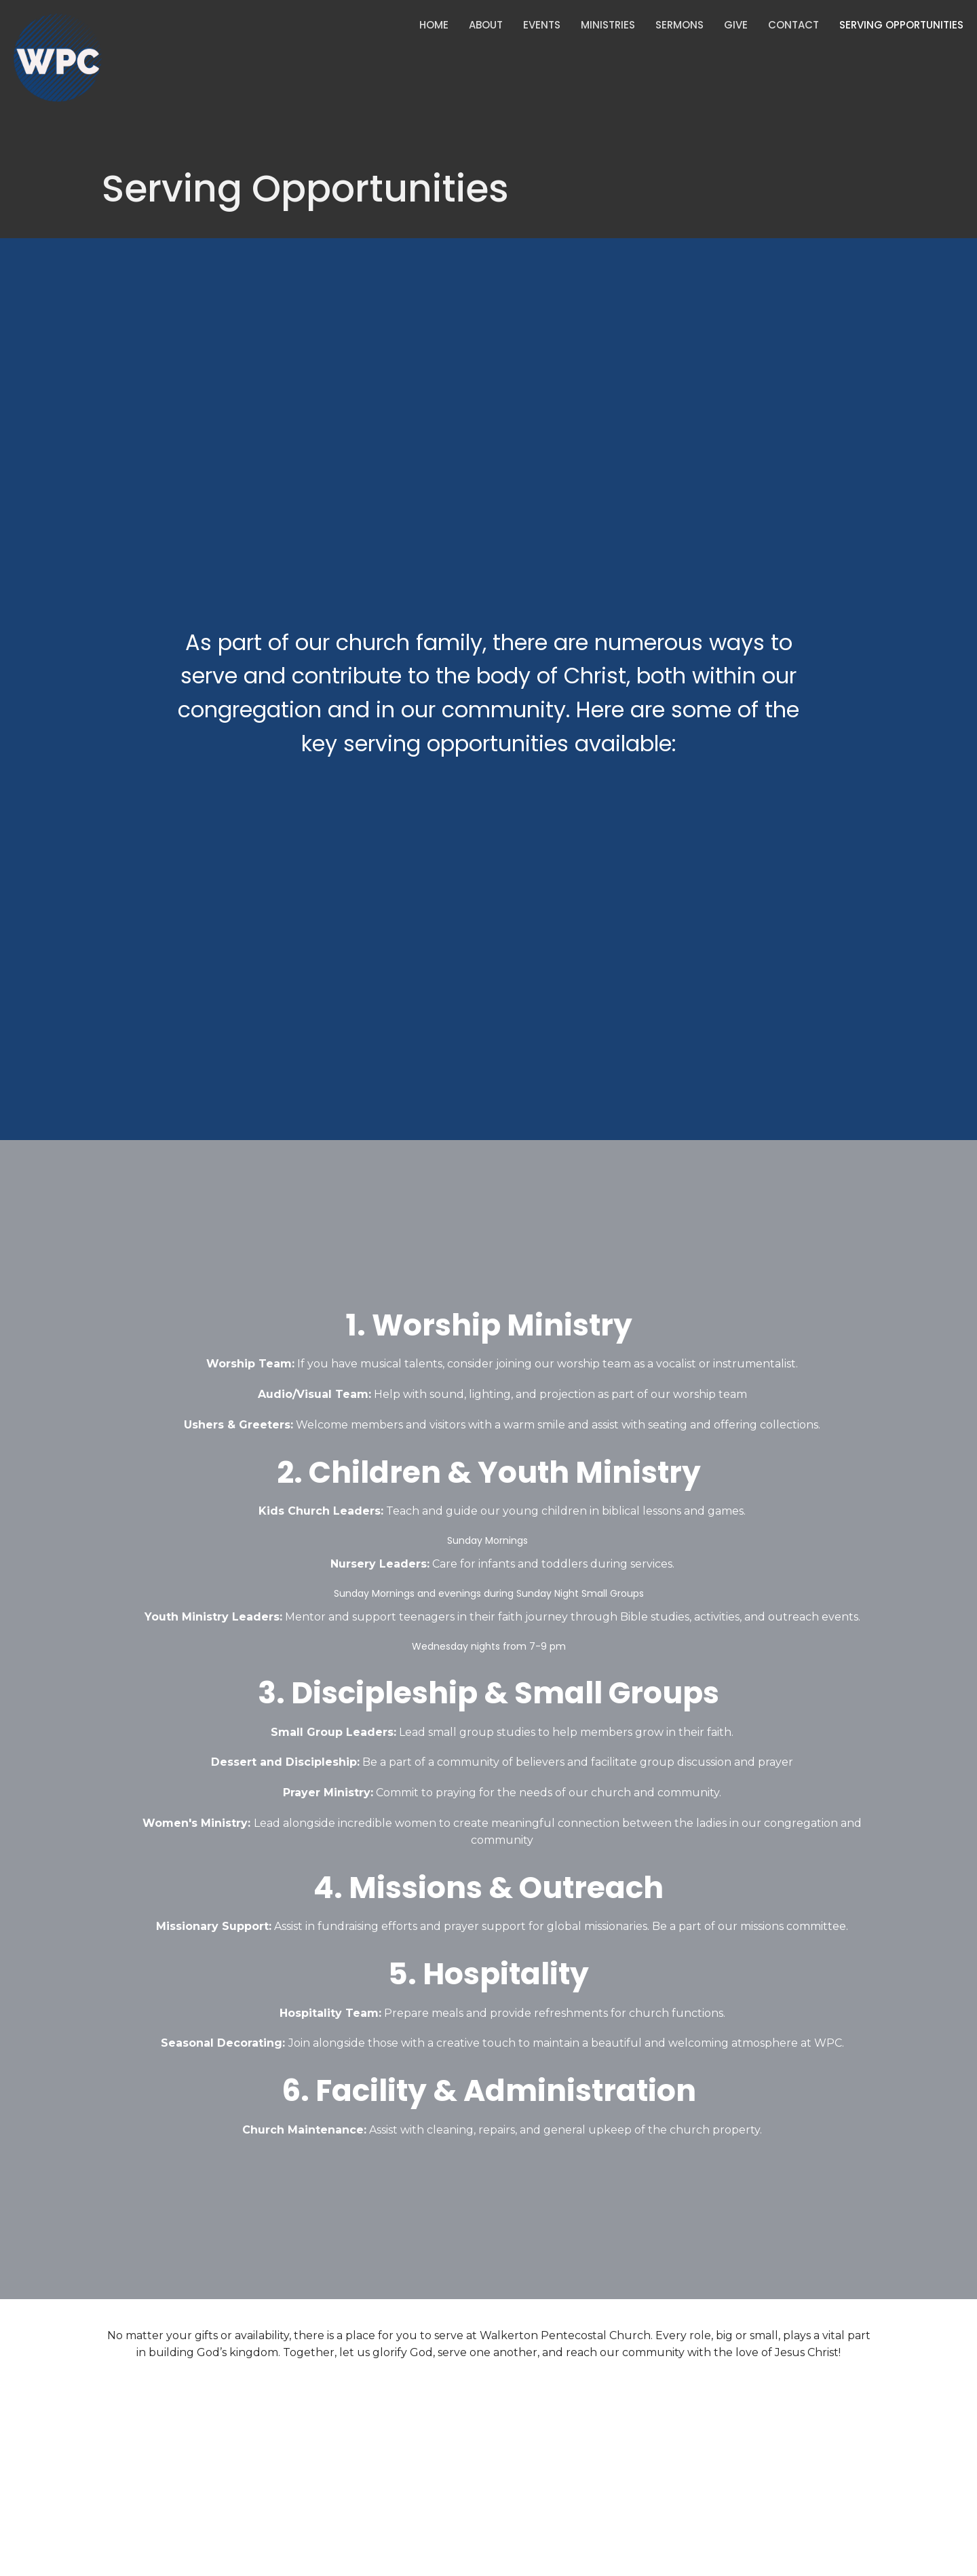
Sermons (679, 25)
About (486, 25)
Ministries (608, 25)
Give (736, 25)
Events (541, 25)
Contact (793, 25)
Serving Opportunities (901, 25)
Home (433, 25)
